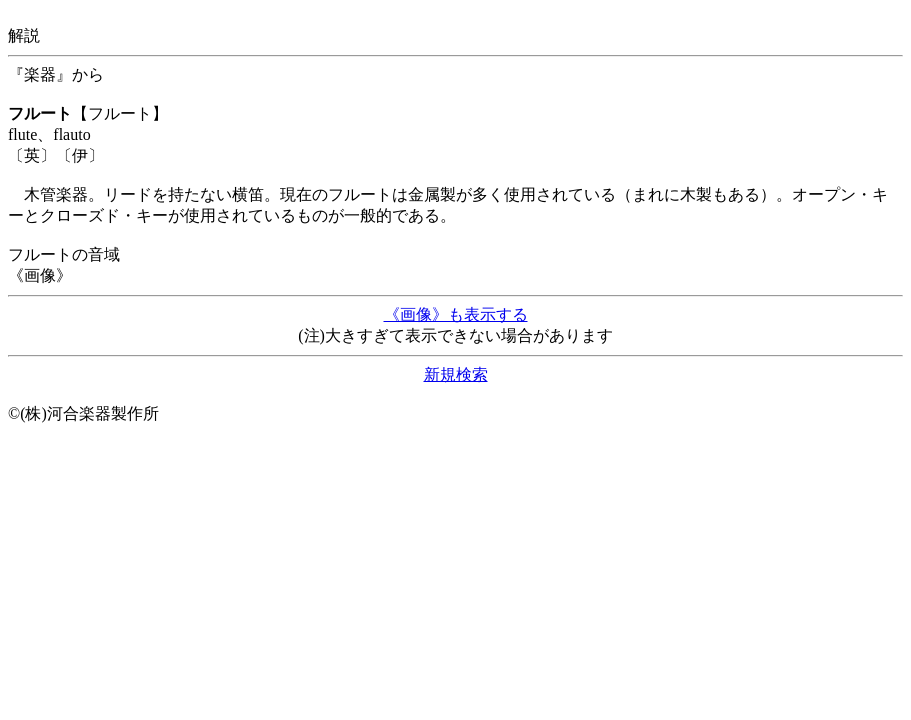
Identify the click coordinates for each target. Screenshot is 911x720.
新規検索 (456, 374)
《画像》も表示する (456, 314)
